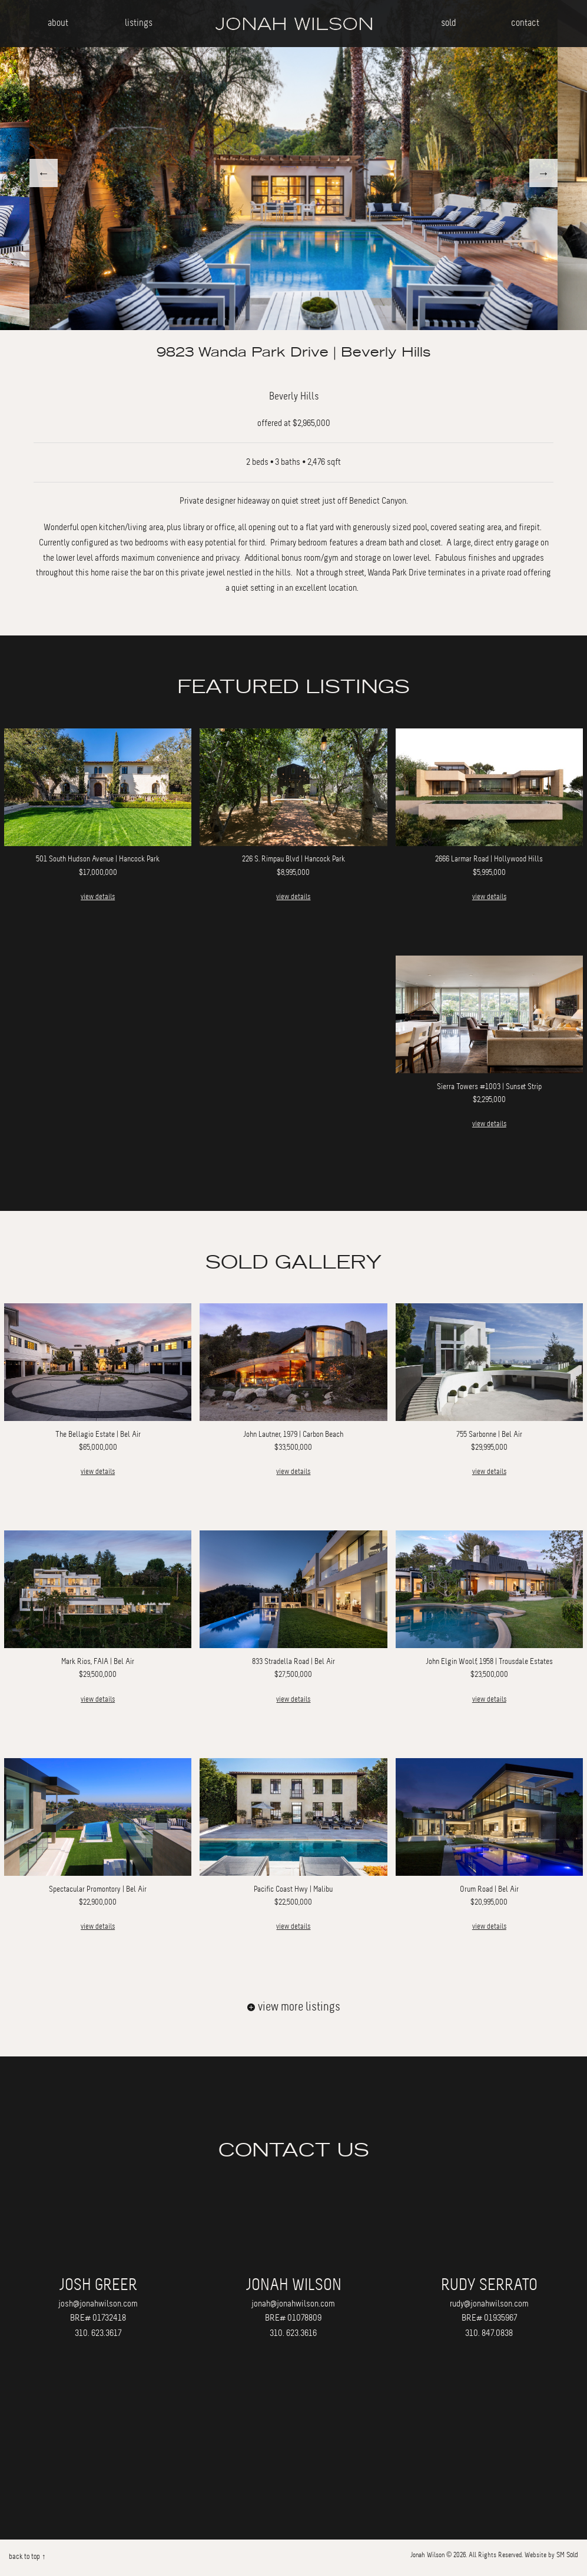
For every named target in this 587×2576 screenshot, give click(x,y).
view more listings (293, 2006)
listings (138, 22)
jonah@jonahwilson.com (293, 2303)
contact (525, 22)
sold (448, 22)
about (58, 22)
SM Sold (567, 2555)
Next (543, 173)
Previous (43, 173)
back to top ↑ (27, 2556)
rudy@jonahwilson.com (489, 2303)
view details (98, 897)
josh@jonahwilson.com (98, 2303)
